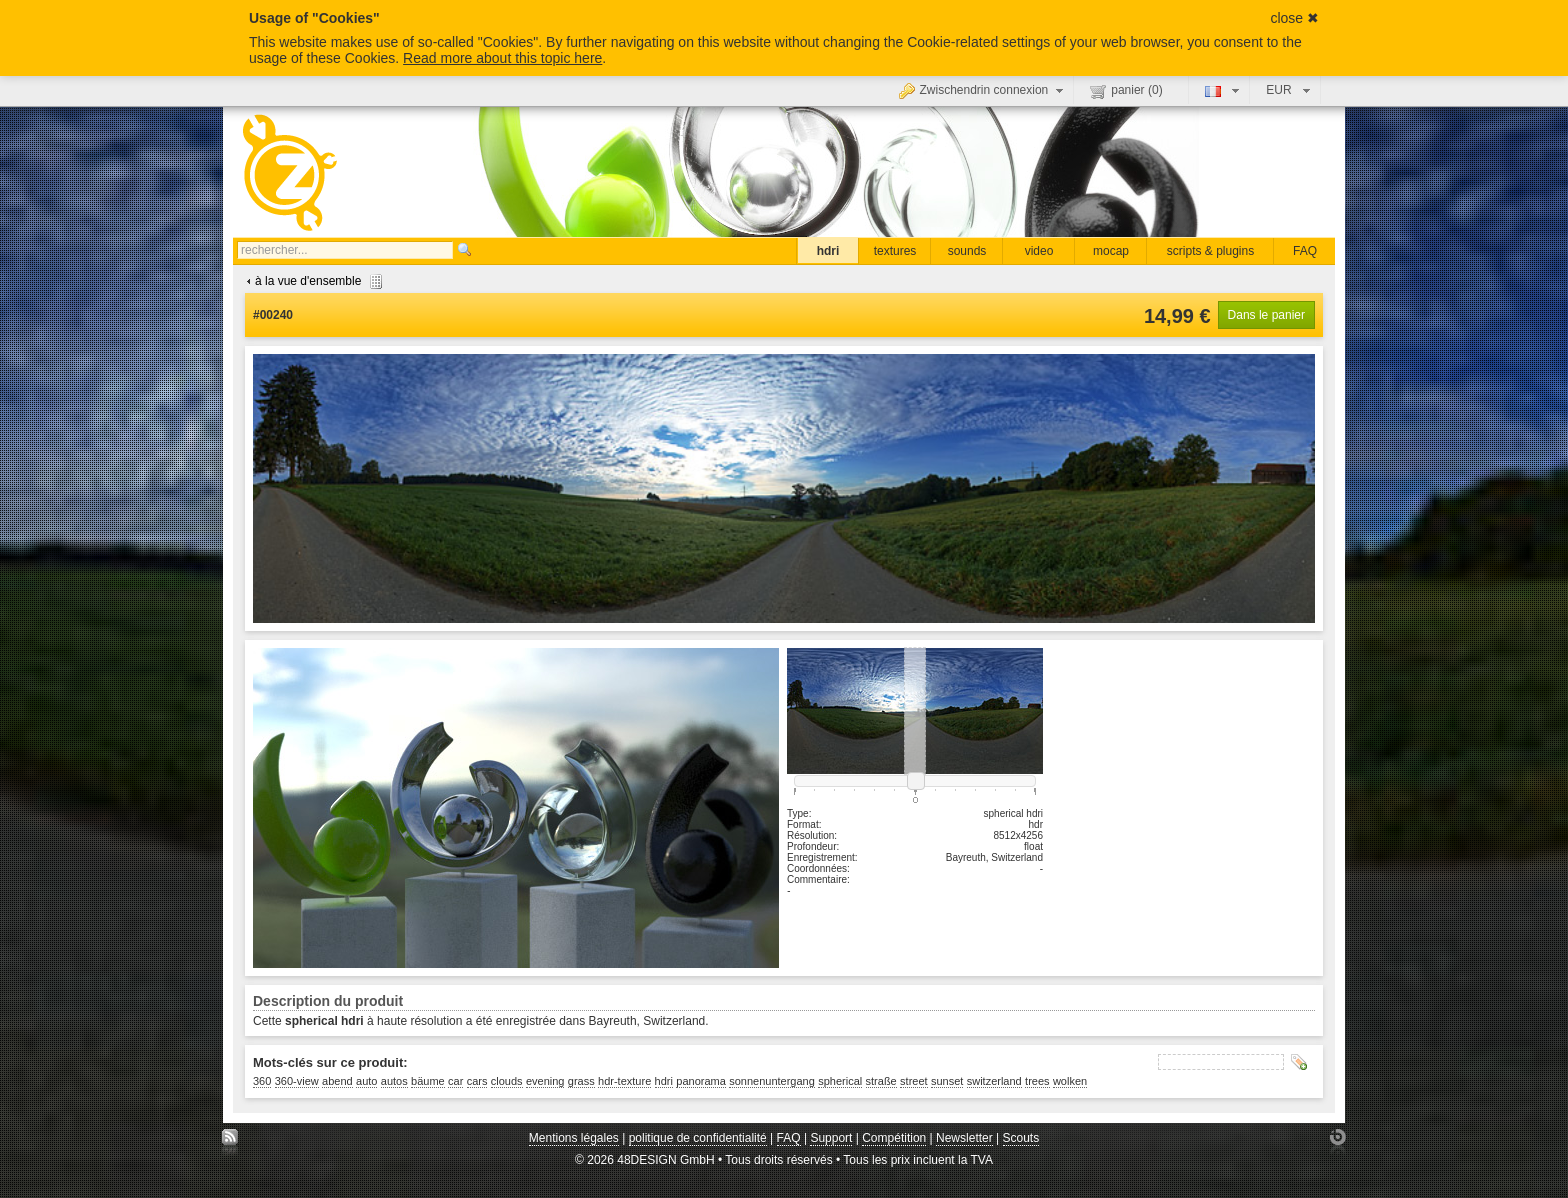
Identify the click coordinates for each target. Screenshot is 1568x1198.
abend (337, 1081)
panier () (1126, 91)
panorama (701, 1081)
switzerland (994, 1081)
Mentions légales (574, 1138)
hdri (828, 251)
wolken (1070, 1081)
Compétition (894, 1138)
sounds (967, 251)
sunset (947, 1081)
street (914, 1081)
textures (895, 251)
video (1039, 251)
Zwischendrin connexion (984, 90)
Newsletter (964, 1138)
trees (1037, 1081)
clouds (507, 1081)
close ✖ (1294, 18)
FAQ (1305, 251)
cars (477, 1081)
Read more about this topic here (502, 58)
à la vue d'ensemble (312, 281)
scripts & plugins (1210, 251)
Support (831, 1138)
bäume (428, 1081)
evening (545, 1081)
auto (366, 1081)
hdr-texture (624, 1081)
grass (581, 1081)
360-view (297, 1081)
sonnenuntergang (772, 1081)
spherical (840, 1081)
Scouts (1021, 1138)
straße (881, 1081)
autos (394, 1081)
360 (262, 1081)
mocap (1111, 251)
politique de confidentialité (698, 1138)
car (455, 1081)
